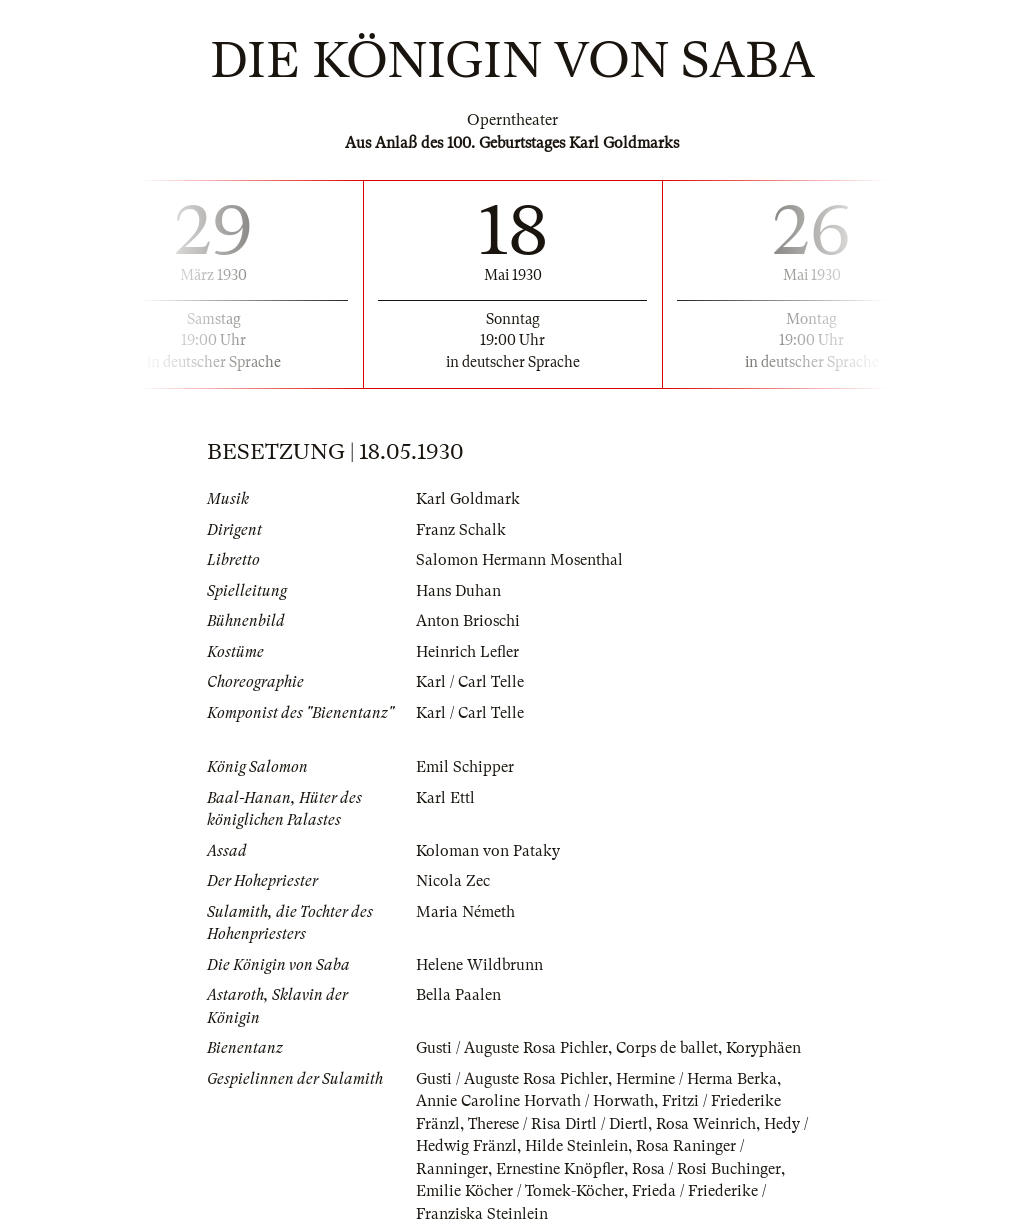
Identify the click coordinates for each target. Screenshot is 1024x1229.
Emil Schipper (465, 767)
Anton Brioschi (468, 621)
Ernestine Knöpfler (560, 1169)
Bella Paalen (458, 995)
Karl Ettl (445, 798)
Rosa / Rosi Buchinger (706, 1169)
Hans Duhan (458, 591)
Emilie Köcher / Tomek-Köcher (520, 1191)
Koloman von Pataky (488, 851)
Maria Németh (465, 912)
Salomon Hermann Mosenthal (519, 560)
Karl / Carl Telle (470, 682)
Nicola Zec (453, 881)
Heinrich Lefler (467, 652)
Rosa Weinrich (706, 1124)
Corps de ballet (667, 1048)
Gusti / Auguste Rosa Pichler (512, 1048)
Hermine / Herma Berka (696, 1079)
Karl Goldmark (468, 499)
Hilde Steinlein (576, 1146)
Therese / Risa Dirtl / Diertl (558, 1124)
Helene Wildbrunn (479, 965)
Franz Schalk (461, 530)
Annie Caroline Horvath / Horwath (535, 1101)
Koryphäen (763, 1048)
